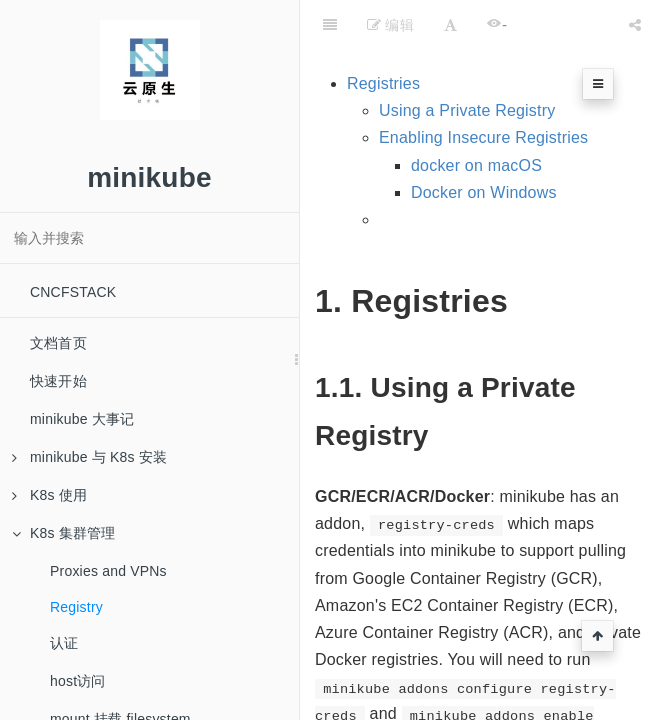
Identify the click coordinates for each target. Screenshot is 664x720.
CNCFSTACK (73, 292)
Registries (383, 83)
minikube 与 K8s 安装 (89, 457)
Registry (76, 607)
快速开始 (58, 381)
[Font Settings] (450, 25)
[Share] (635, 25)
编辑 (390, 25)
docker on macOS (476, 165)
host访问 (78, 681)
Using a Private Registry (467, 110)
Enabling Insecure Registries (483, 137)
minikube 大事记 (82, 419)
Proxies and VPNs (108, 571)
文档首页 (58, 343)
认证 (64, 643)
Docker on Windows (484, 192)
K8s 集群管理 (64, 533)
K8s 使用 (49, 495)
